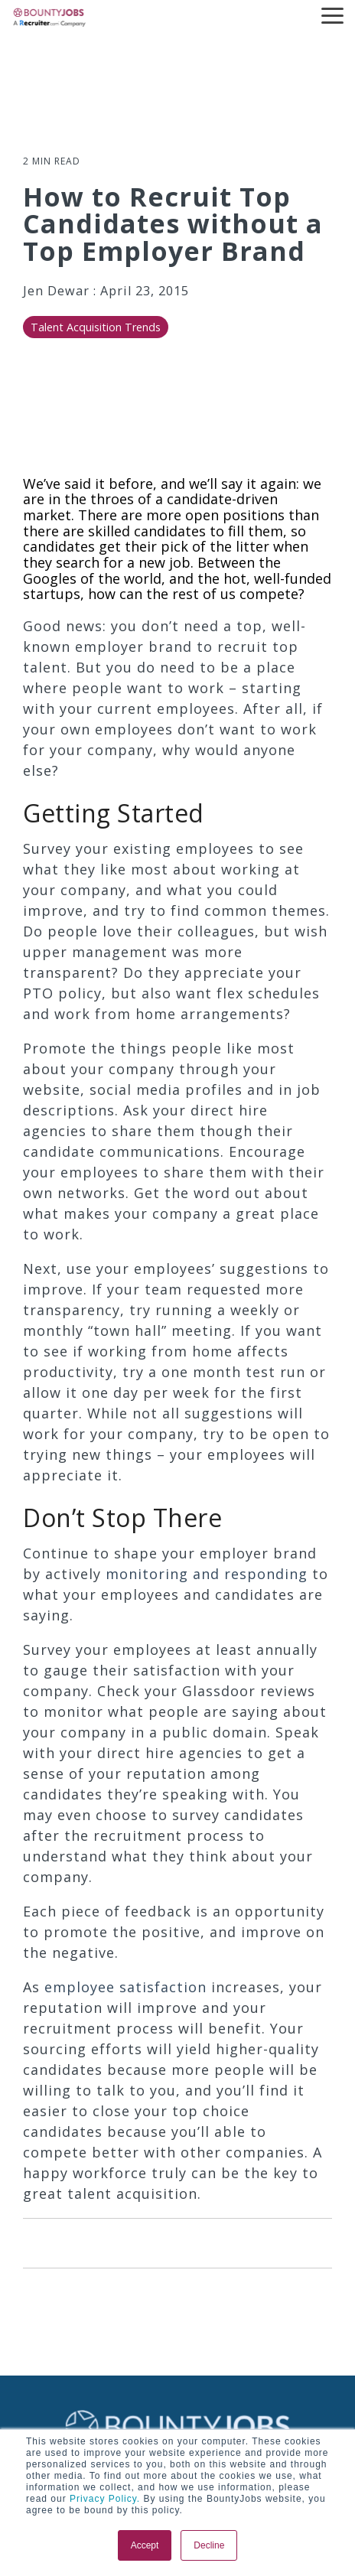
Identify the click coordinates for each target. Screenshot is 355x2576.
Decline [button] (209, 2545)
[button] (332, 14)
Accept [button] (145, 2545)
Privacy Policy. (103, 2498)
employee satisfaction (125, 1987)
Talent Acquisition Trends (96, 327)
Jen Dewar (58, 290)
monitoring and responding (207, 1574)
